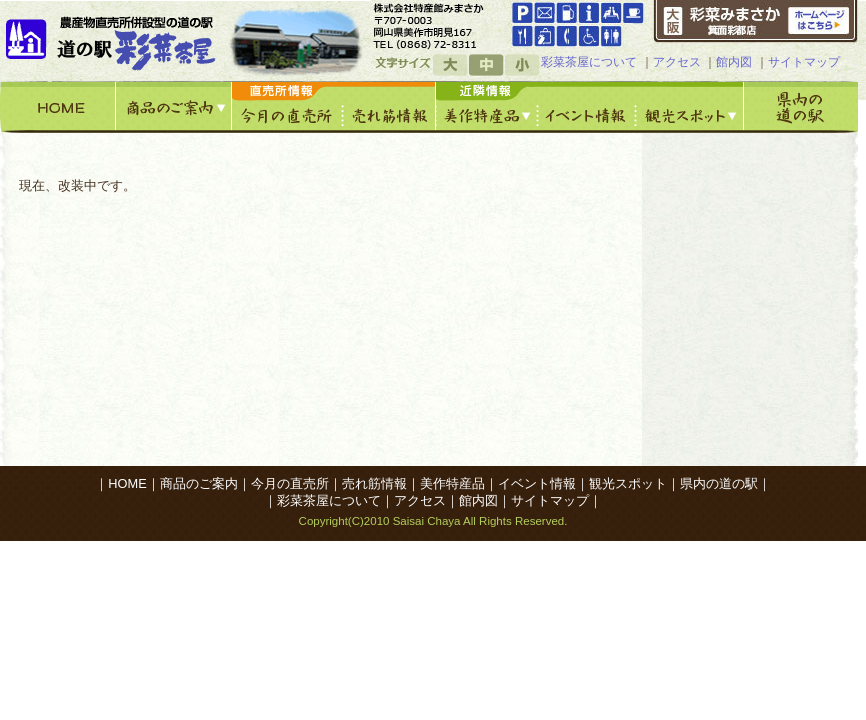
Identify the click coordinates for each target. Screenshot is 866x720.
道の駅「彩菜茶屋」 (114, 40)
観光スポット (690, 107)
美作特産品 (452, 483)
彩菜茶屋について (589, 62)
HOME (58, 107)
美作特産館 (487, 107)
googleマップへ (438, 25)
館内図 (734, 62)
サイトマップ (804, 62)
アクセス (677, 62)
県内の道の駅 (801, 107)
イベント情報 (587, 107)
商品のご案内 (174, 107)
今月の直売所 (287, 107)
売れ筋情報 (389, 107)
